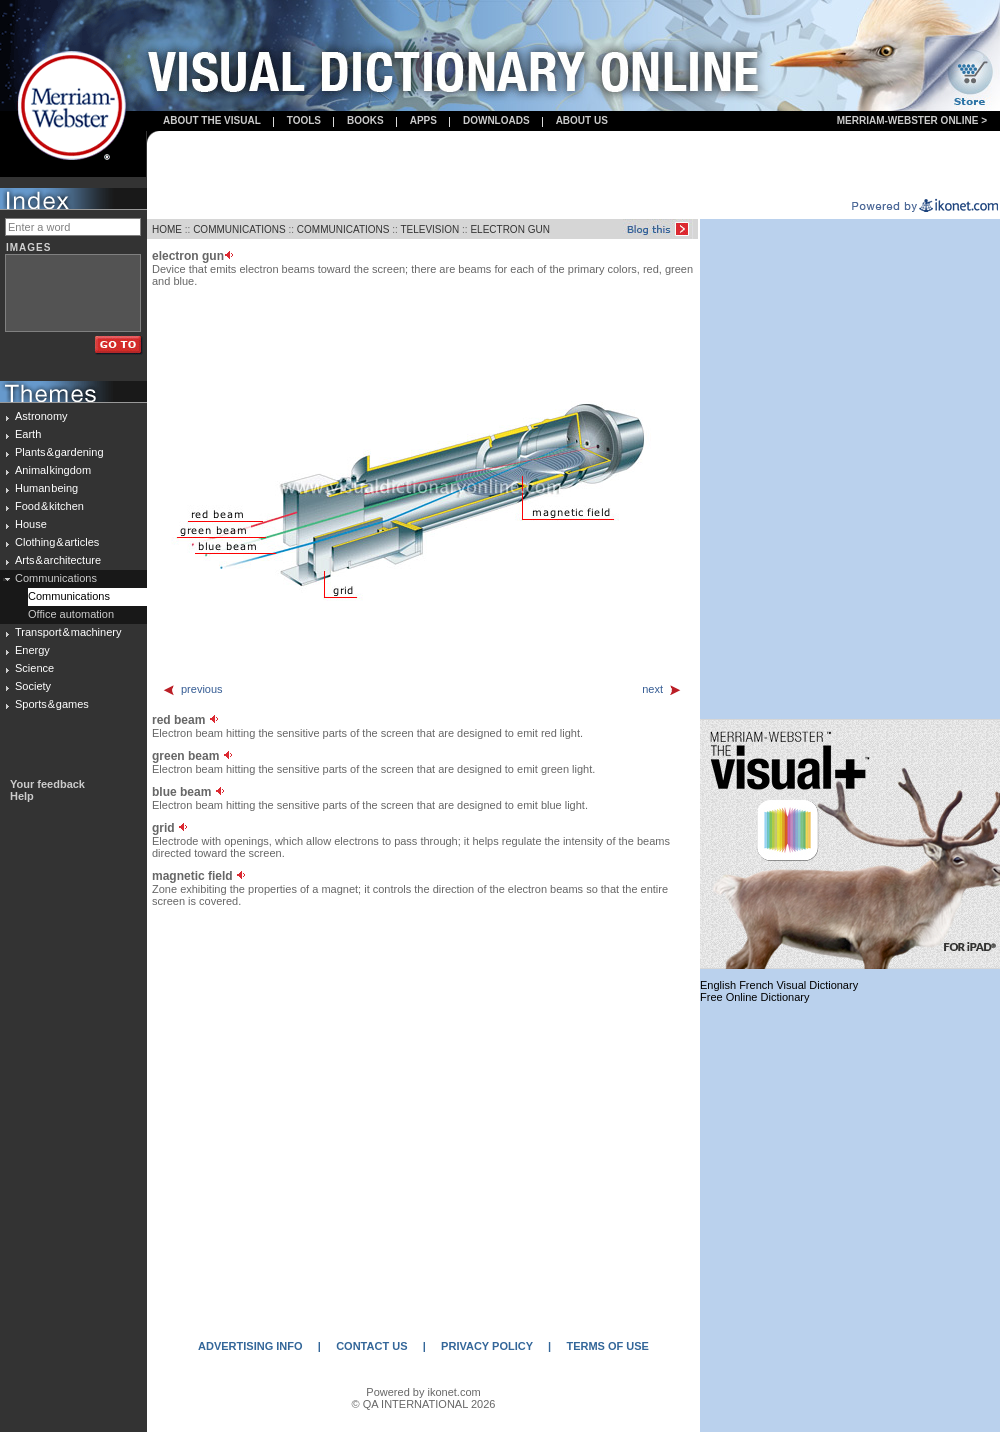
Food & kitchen (49, 506)
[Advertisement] (574, 166)
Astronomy (41, 416)
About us (582, 120)
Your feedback (47, 784)
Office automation (71, 614)
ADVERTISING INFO (250, 1346)
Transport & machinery (68, 632)
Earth (28, 434)
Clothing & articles (57, 542)
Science (34, 668)
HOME (167, 229)
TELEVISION (429, 229)
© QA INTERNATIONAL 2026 (424, 1404)
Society (33, 686)
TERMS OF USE (607, 1346)
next (662, 689)
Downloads (496, 120)
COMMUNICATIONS (239, 229)
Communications (56, 578)
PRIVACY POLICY (487, 1346)
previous (192, 689)
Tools (304, 120)
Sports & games (52, 704)
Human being (46, 488)
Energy (32, 650)
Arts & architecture (58, 560)
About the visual (212, 120)
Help (22, 796)
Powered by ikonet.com (423, 1392)
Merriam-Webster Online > (912, 120)
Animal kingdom (53, 470)
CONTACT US (371, 1346)
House (31, 524)
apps (423, 120)
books (365, 120)
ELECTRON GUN (509, 229)
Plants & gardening (59, 452)
